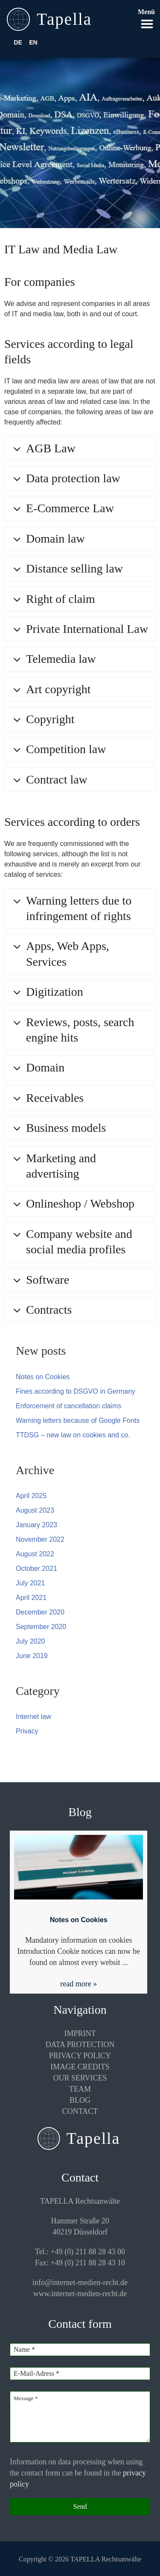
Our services (80, 2078)
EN (33, 42)
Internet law (33, 1716)
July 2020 (30, 1641)
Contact (80, 2111)
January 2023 (36, 1524)
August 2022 (35, 1554)
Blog (80, 2100)
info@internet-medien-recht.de (80, 2282)
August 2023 (35, 1510)
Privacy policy (80, 2055)
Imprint (80, 2033)
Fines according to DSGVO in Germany (75, 1391)
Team (80, 2089)
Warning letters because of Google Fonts (78, 1420)
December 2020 (40, 1612)
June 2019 (32, 1655)
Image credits (80, 2067)
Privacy (27, 1731)
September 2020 (41, 1626)
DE (18, 42)
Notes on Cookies (43, 1376)
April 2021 (31, 1597)
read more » (78, 1983)
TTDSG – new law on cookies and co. (73, 1435)
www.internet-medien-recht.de (80, 2293)
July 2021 (30, 1583)
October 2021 (36, 1568)
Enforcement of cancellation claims (68, 1406)
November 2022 (40, 1539)
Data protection (79, 2044)
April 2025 (31, 1495)
